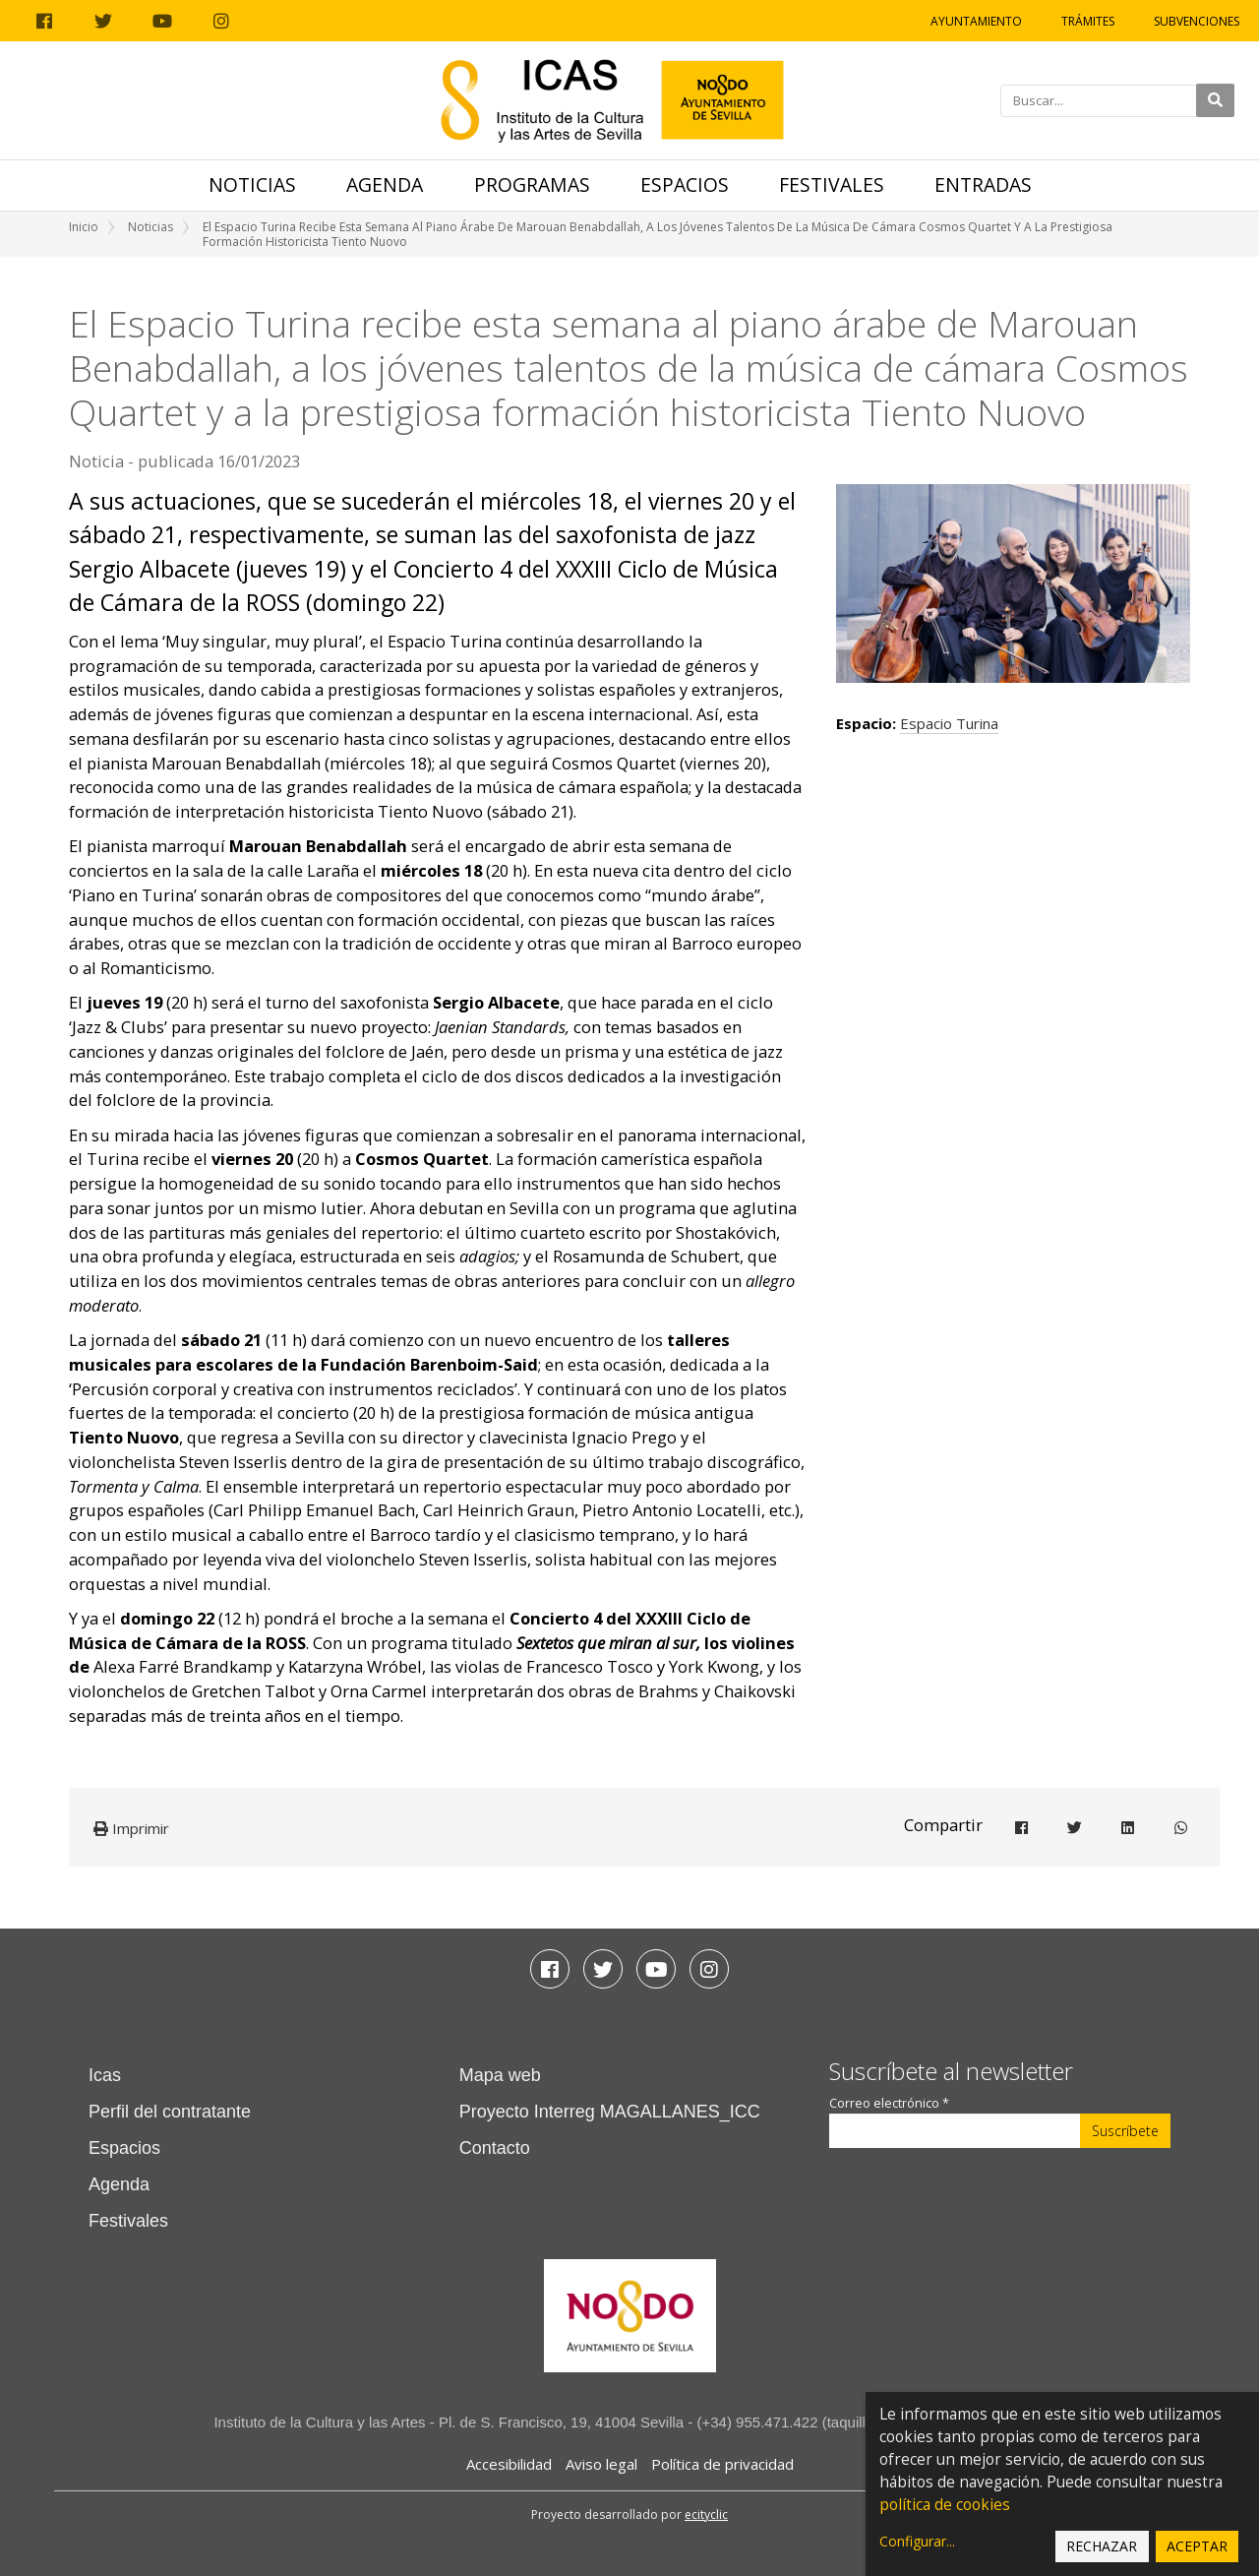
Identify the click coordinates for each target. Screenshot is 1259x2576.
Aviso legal (601, 2464)
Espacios (684, 184)
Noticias (252, 184)
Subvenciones (1196, 21)
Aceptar (1197, 2546)
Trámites (1087, 21)
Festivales (831, 184)
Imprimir (131, 1828)
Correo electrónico (889, 2103)
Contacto (494, 2148)
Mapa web (500, 2075)
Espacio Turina (949, 723)
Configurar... (917, 2541)
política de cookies (944, 2504)
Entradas (983, 184)
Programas (532, 184)
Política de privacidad (722, 2464)
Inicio (83, 226)
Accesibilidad (509, 2464)
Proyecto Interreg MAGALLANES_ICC (609, 2111)
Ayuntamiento (976, 21)
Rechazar (1101, 2546)
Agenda (384, 184)
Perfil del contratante (170, 2111)
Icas (105, 2075)
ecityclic (706, 2514)
